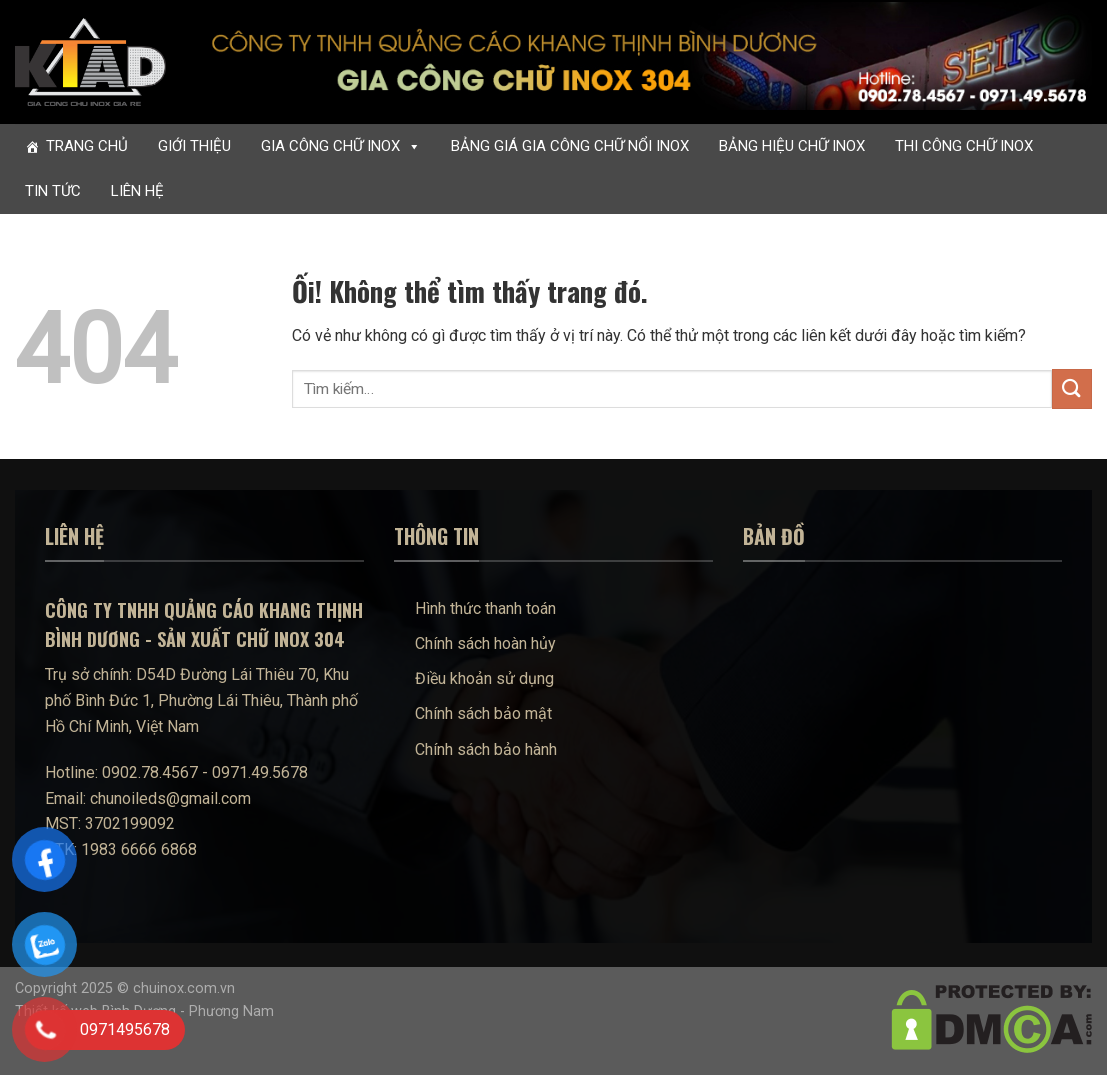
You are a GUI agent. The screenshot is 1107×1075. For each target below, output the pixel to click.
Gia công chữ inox (341, 146)
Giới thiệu (194, 146)
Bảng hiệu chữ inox (792, 146)
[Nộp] (1072, 388)
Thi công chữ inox (964, 146)
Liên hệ (137, 191)
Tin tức (53, 191)
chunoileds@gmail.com (170, 798)
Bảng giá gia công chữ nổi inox (570, 146)
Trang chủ (87, 146)
